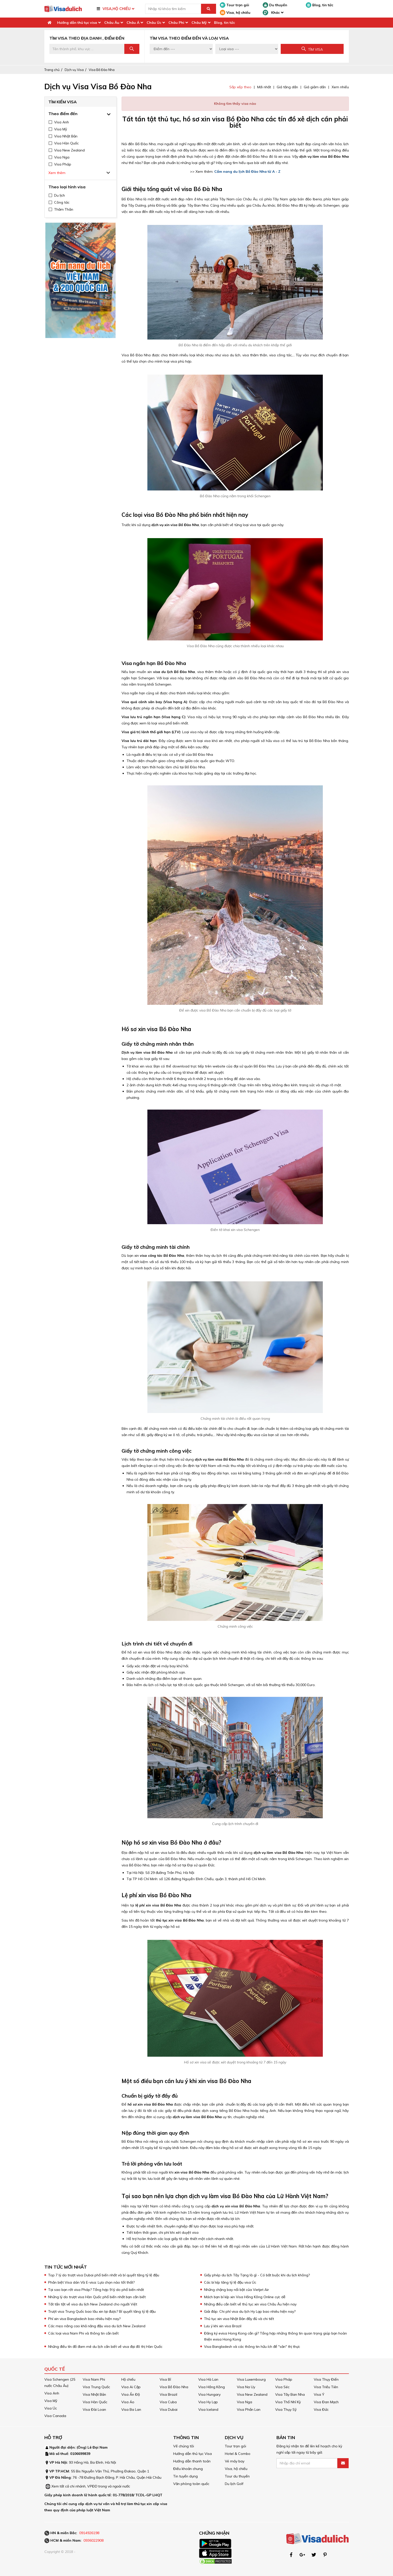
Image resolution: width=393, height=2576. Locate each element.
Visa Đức (321, 2409)
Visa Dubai (168, 2409)
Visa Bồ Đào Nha (102, 70)
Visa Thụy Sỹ (286, 2409)
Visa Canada (55, 2416)
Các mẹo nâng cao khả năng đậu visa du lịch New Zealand (96, 2326)
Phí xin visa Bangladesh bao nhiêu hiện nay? (84, 2318)
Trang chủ (52, 70)
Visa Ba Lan (131, 2409)
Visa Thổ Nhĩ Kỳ (288, 2402)
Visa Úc (50, 2408)
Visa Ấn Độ (130, 2394)
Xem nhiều (340, 87)
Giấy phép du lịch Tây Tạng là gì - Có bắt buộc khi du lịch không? (257, 2275)
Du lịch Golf (234, 2483)
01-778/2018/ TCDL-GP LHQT (137, 2495)
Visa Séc (282, 2387)
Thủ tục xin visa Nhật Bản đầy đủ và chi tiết (239, 2318)
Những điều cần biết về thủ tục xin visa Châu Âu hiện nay (250, 2304)
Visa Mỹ (50, 2400)
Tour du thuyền (237, 2476)
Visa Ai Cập (131, 2387)
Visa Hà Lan (208, 2379)
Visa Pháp (283, 2379)
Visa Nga (244, 2402)
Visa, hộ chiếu (235, 12)
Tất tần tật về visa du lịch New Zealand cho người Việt (92, 2304)
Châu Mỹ (199, 22)
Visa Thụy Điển (326, 2379)
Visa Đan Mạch (326, 2402)
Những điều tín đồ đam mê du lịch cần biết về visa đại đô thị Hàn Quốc (105, 2346)
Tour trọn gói (234, 5)
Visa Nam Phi (94, 2379)
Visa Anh (51, 2393)
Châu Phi (176, 22)
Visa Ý (319, 2394)
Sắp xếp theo (240, 87)
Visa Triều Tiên (326, 2387)
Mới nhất (264, 87)
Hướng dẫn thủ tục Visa (192, 2453)
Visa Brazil (168, 2394)
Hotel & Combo (237, 2453)
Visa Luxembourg (251, 2379)
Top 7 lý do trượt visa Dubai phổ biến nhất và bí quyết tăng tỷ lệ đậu (103, 2275)
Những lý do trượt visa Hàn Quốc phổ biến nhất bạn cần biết (97, 2297)
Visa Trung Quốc (96, 2387)
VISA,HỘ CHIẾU (117, 8)
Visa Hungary (209, 2394)
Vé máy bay (234, 2461)
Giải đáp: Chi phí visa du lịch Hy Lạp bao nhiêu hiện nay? (250, 2311)
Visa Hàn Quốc (95, 2402)
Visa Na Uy (246, 2387)
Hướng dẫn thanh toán (192, 2461)
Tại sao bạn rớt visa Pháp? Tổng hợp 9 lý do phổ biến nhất (96, 2289)
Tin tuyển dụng (185, 2476)
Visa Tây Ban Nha (290, 2394)
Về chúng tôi (183, 2446)
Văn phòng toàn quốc (191, 2483)
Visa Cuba (168, 2402)
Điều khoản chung (188, 2468)
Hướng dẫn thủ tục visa (77, 22)
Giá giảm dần (315, 87)
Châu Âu (111, 22)
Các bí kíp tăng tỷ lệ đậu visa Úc (230, 2282)
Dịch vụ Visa (74, 70)
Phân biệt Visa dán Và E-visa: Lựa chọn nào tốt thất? (91, 2282)
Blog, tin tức (319, 5)
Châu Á (133, 22)
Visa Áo (127, 2402)
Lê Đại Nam (97, 2447)
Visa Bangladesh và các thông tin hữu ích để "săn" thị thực (252, 2346)
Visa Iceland (208, 2409)
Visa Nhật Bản (94, 2394)
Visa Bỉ (165, 2379)
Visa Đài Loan (94, 2409)
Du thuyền (275, 5)
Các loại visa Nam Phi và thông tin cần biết (83, 2333)
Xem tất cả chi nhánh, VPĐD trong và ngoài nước (90, 2486)
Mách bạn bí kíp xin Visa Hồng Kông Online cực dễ (244, 2297)
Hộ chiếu (128, 2379)
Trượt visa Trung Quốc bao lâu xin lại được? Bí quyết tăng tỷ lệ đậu (102, 2311)
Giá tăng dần (287, 87)
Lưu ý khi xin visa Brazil (222, 2326)
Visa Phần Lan (248, 2409)
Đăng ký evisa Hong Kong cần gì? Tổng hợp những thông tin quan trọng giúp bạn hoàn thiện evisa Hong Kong (275, 2336)
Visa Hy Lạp (208, 2402)
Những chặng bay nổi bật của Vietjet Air (236, 2289)
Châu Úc (154, 22)
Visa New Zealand (252, 2394)
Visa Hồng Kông (211, 2387)
